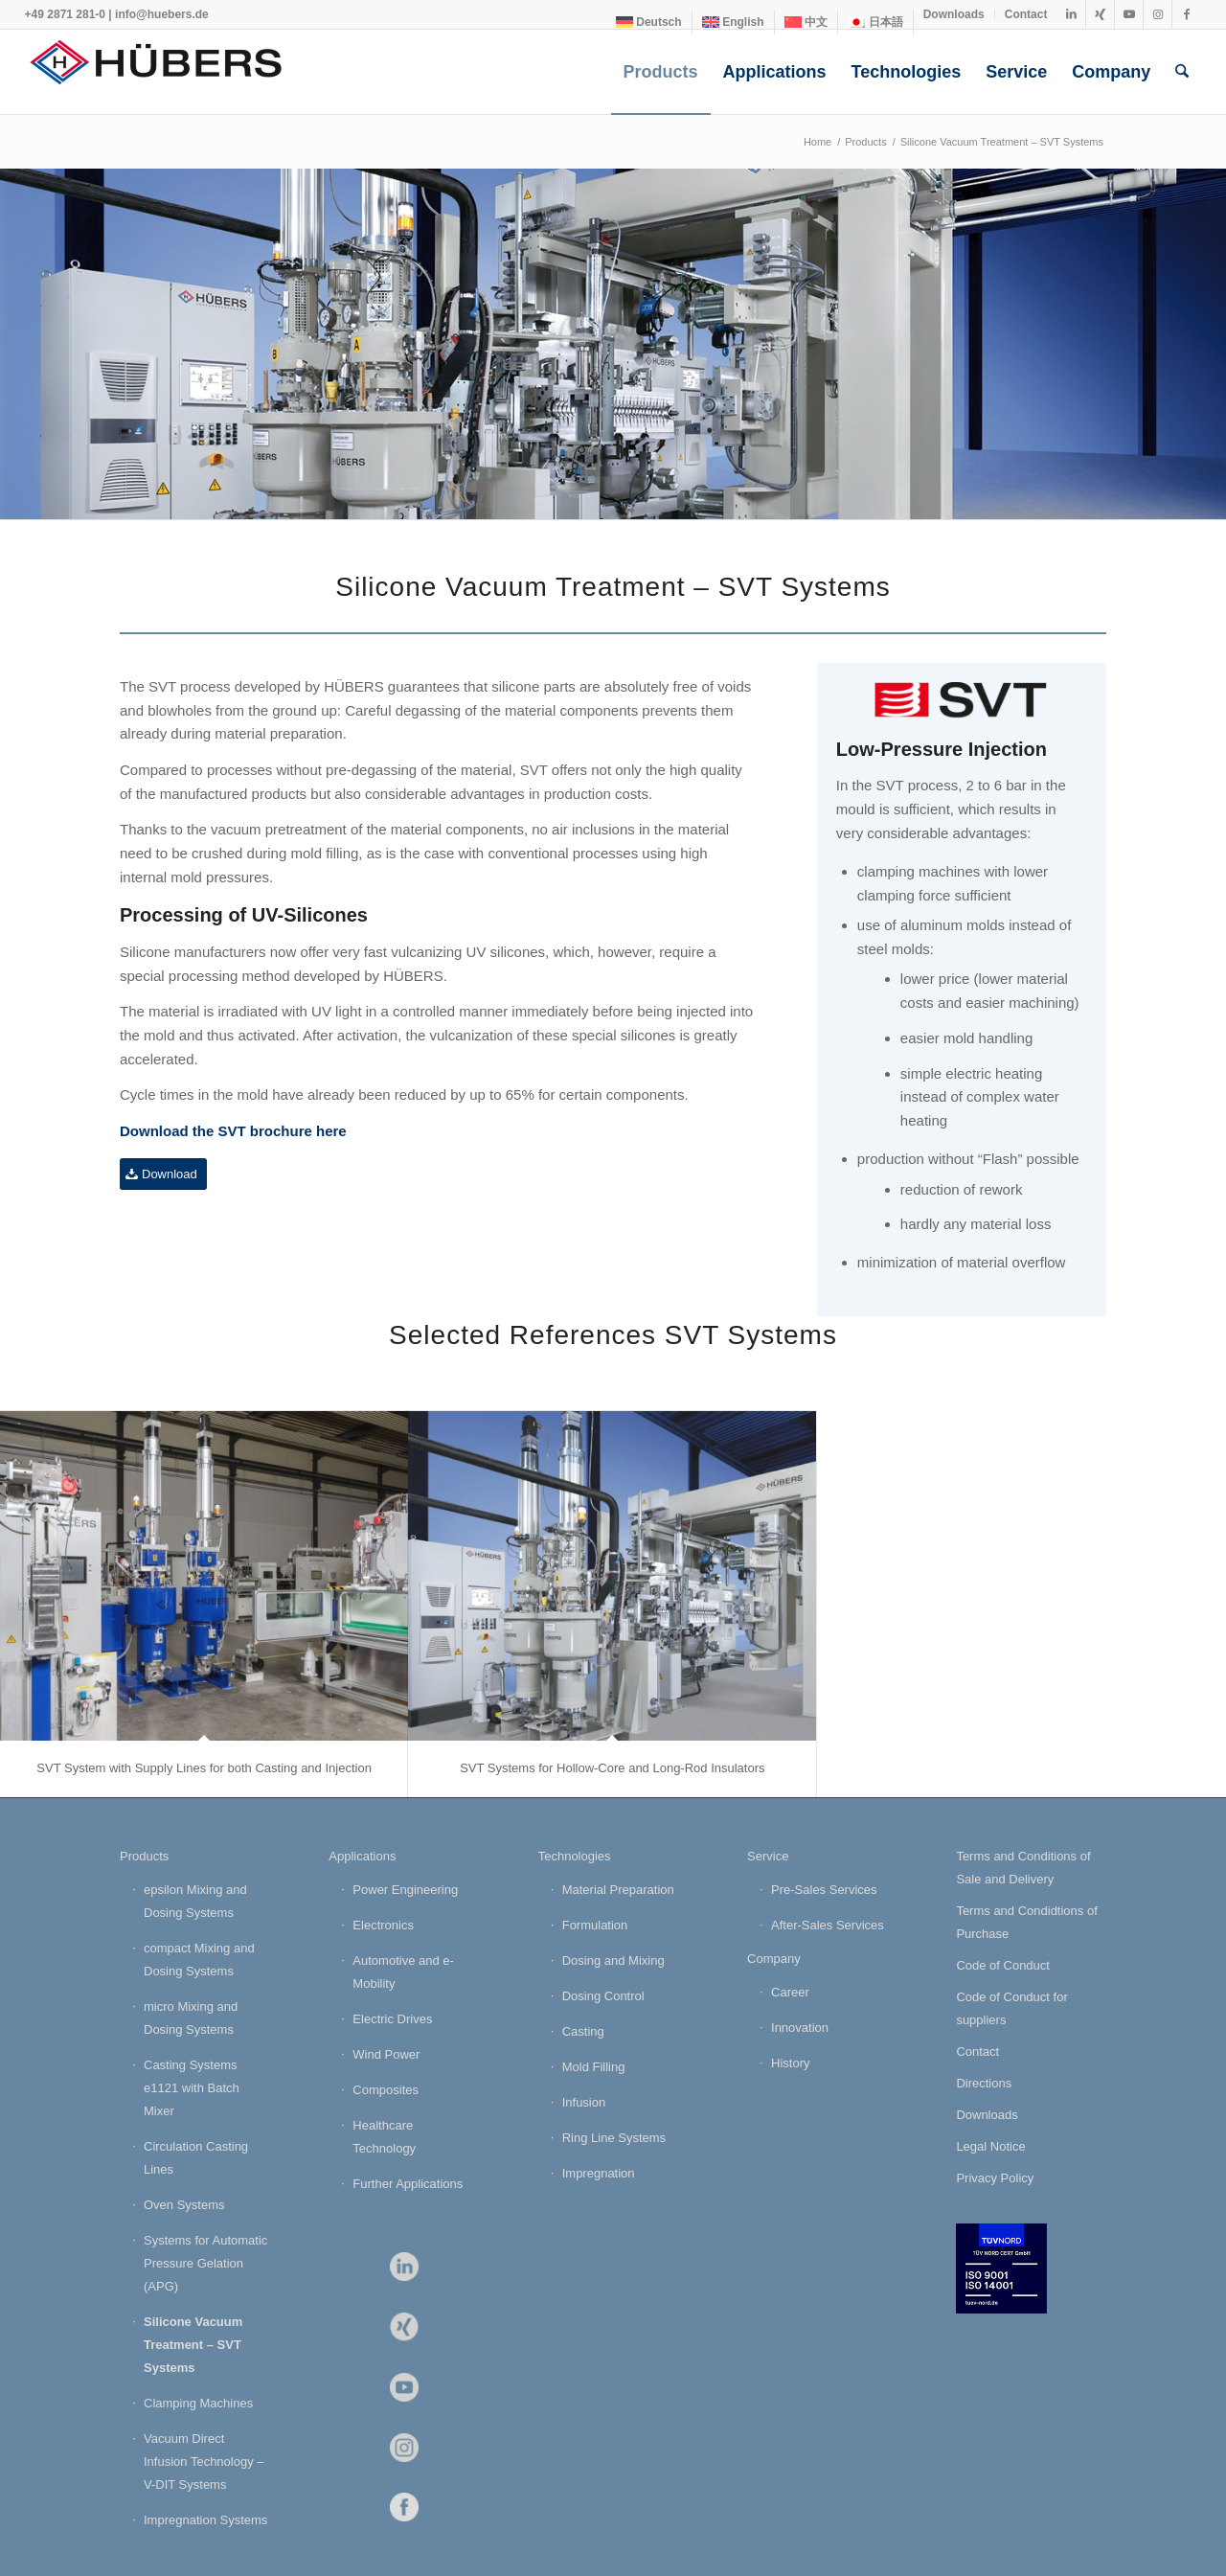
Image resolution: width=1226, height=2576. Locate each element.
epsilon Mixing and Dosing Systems (195, 1901)
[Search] (1182, 72)
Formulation (595, 1925)
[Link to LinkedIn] (1071, 14)
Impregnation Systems (205, 2520)
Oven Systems (184, 2205)
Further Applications (407, 2184)
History (790, 2063)
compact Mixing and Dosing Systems (199, 1959)
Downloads (954, 14)
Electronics (383, 1925)
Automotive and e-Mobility (403, 1972)
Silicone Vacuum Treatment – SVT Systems (193, 2344)
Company (774, 1958)
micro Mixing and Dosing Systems (191, 2018)
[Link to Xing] (1100, 14)
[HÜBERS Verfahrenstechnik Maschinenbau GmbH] (168, 72)
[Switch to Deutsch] (649, 22)
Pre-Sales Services (824, 1889)
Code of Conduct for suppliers (1011, 2008)
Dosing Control (603, 1996)
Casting (583, 2031)
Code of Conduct (1003, 1965)
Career (790, 1992)
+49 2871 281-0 (65, 14)
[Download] (163, 1174)
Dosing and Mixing (613, 1960)
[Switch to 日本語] (875, 22)
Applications (362, 1856)
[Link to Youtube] (1129, 14)
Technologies (574, 1856)
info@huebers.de (162, 14)
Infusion (584, 2102)
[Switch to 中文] (806, 22)
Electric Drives (392, 2019)
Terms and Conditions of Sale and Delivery (1023, 1867)
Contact (1026, 14)
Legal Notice (990, 2146)
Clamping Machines (198, 2403)
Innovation (800, 2027)
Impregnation (598, 2173)
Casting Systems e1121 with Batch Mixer (191, 2088)
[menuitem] (649, 22)
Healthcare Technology (384, 2136)
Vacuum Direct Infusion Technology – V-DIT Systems (204, 2461)
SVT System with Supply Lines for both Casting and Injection (204, 1768)
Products (144, 1856)
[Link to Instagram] (1157, 14)
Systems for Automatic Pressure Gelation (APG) (205, 2263)
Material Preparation (618, 1889)
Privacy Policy (994, 2178)
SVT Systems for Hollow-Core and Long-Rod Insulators (612, 1768)
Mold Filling (593, 2067)
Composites (385, 2090)
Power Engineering (405, 1889)
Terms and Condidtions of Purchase (1026, 1922)
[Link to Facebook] (1186, 14)
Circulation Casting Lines (196, 2158)
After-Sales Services (827, 1925)
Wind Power (386, 2054)
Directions (983, 2083)
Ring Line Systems (614, 2138)
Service (767, 1856)
